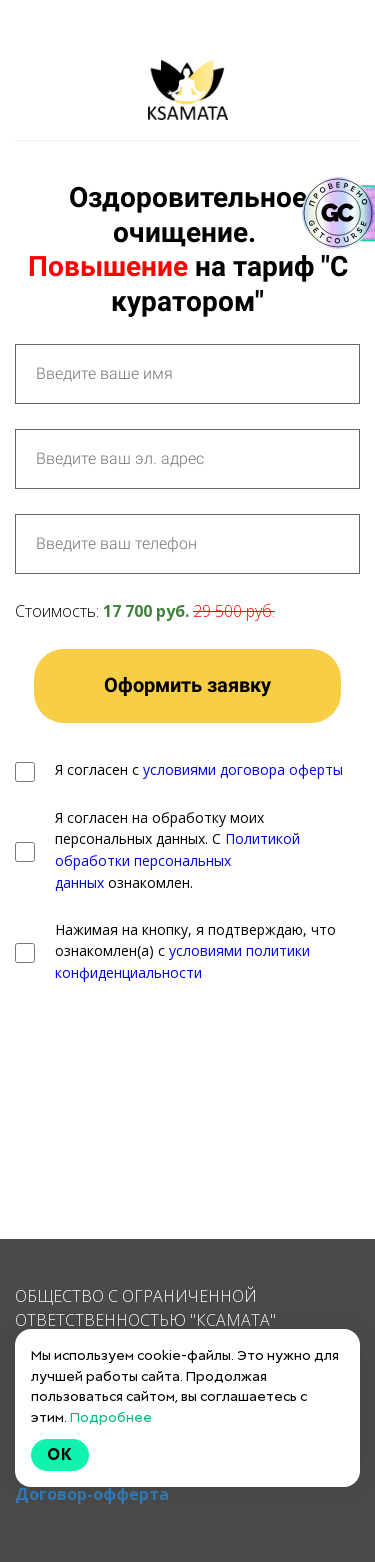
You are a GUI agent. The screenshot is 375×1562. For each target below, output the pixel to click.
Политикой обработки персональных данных (177, 860)
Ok (60, 1454)
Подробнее (111, 1417)
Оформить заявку (187, 685)
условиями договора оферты (243, 769)
